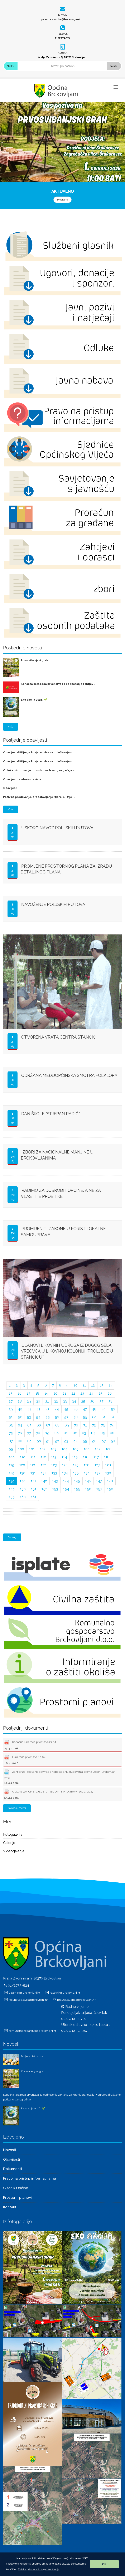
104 (64, 1449)
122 (43, 1465)
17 (28, 1393)
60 (94, 1417)
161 (33, 1497)
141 (33, 1481)
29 (29, 1401)
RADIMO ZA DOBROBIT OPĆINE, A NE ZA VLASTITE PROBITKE (61, 1193)
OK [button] (104, 2564)
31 (47, 1401)
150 (23, 1489)
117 (96, 1457)
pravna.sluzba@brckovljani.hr (62, 19)
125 (75, 1465)
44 (57, 1409)
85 (103, 1433)
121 (32, 1465)
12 (93, 1385)
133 (54, 1473)
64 (20, 1425)
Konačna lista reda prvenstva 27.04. (30, 1744)
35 (83, 1401)
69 (67, 1425)
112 (43, 1457)
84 (93, 1433)
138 (108, 1473)
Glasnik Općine (15, 2188)
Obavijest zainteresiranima (22, 779)
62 (113, 1417)
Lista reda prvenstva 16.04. (25, 1759)
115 (75, 1457)
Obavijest (10, 788)
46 (75, 1409)
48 (94, 1409)
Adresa (62, 52)
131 (33, 1473)
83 (84, 1433)
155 (77, 1489)
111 (32, 1457)
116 (85, 1457)
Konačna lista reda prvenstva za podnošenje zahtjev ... (58, 683)
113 (53, 1457)
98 (113, 1441)
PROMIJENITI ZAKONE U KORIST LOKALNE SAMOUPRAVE (63, 1231)
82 (75, 1433)
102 (42, 1449)
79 (47, 1433)
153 (55, 1489)
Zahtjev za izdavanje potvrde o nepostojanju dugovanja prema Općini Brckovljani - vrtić (61, 1776)
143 (55, 1481)
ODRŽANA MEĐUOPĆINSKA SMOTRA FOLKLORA (69, 1075)
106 (87, 1449)
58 (75, 1417)
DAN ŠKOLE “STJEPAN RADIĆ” (50, 1113)
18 (37, 1393)
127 (97, 1465)
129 (11, 1473)
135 (76, 1473)
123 (54, 1465)
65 (29, 1425)
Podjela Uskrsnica (32, 2056)
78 (38, 1433)
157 (99, 1489)
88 (20, 1441)
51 (11, 1417)
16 (19, 1393)
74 (112, 1425)
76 (20, 1433)
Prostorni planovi (17, 2197)
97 (104, 1441)
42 (38, 1409)
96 (94, 1441)
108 (108, 1449)
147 (99, 1481)
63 (11, 1425)
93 (66, 1441)
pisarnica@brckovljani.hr (24, 1992)
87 (11, 1441)
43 (47, 1409)
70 (76, 1425)
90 (39, 1441)
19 (46, 1393)
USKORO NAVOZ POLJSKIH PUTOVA (57, 827)
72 (94, 1425)
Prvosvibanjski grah (34, 660)
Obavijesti (11, 2159)
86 (112, 1433)
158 (110, 1489)
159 (12, 1497)
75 (11, 1433)
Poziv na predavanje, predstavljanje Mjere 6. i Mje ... (39, 796)
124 (65, 1465)
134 (65, 1473)
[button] (38, 2569)
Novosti (9, 2150)
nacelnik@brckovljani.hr (64, 1992)
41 (29, 1409)
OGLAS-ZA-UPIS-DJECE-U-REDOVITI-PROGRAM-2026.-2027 (48, 1793)
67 (48, 1425)
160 (23, 1497)
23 (82, 1393)
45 (66, 1409)
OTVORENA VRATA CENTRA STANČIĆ (58, 1037)
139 (11, 1481)
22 (73, 1393)
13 (102, 1385)
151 (33, 1489)
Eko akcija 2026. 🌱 (34, 699)
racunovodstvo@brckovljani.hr (28, 1999)
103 (53, 1449)
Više (10, 726)
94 (75, 1441)
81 (66, 1433)
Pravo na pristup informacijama (29, 2178)
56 (57, 1417)
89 (29, 1441)
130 (22, 1473)
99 (11, 1449)
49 (103, 1409)
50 (113, 1409)
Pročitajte (62, 199)
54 (38, 1417)
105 (75, 1449)
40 (20, 1409)
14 (110, 1385)
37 (101, 1401)
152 (44, 1489)
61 (103, 1417)
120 (22, 1465)
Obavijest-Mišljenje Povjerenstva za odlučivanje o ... (39, 752)
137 (97, 1473)
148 (110, 1481)
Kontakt (9, 2207)
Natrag (12, 1537)
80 (56, 1433)
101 (32, 1449)
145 (77, 1481)
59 (85, 1417)
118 (106, 1457)
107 (97, 1449)
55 (47, 1417)
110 (22, 1457)
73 (103, 1425)
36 (92, 1401)
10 (75, 1385)
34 (74, 1401)
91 (48, 1441)
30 (38, 1401)
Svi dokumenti (17, 1808)
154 (66, 1489)
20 (55, 1393)
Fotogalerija (12, 1834)
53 (29, 1417)
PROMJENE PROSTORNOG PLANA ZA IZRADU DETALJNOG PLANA (66, 869)
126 (86, 1465)
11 (84, 1385)
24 (91, 1393)
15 (11, 1393)
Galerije (9, 1843)
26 (110, 1393)
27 (11, 1401)
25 (100, 1393)
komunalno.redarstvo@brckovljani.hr (32, 2030)
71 (85, 1425)
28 (20, 1401)
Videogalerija (13, 1851)
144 (66, 1481)
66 (39, 1425)
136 (87, 1473)
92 (57, 1441)
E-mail (62, 14)
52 (20, 1417)
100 (21, 1449)
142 (44, 1481)
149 (12, 1489)
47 (85, 1409)
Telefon (62, 33)
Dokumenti (12, 2169)
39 (11, 1409)
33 (65, 1401)
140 (22, 1481)
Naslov (10, 66)
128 (108, 1465)
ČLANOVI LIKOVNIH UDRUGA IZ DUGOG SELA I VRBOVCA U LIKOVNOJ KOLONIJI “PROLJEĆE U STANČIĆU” (67, 1351)
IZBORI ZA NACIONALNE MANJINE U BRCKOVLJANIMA (57, 1155)
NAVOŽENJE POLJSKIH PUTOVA (53, 904)
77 (29, 1433)
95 (85, 1441)
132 (43, 1473)
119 (11, 1465)
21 (64, 1393)
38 (110, 1401)
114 (64, 1457)
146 (88, 1481)
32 (56, 1401)
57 (66, 1417)
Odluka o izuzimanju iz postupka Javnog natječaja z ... (40, 770)
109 (12, 1457)
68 (57, 1425)
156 (88, 1489)
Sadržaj (114, 66)
